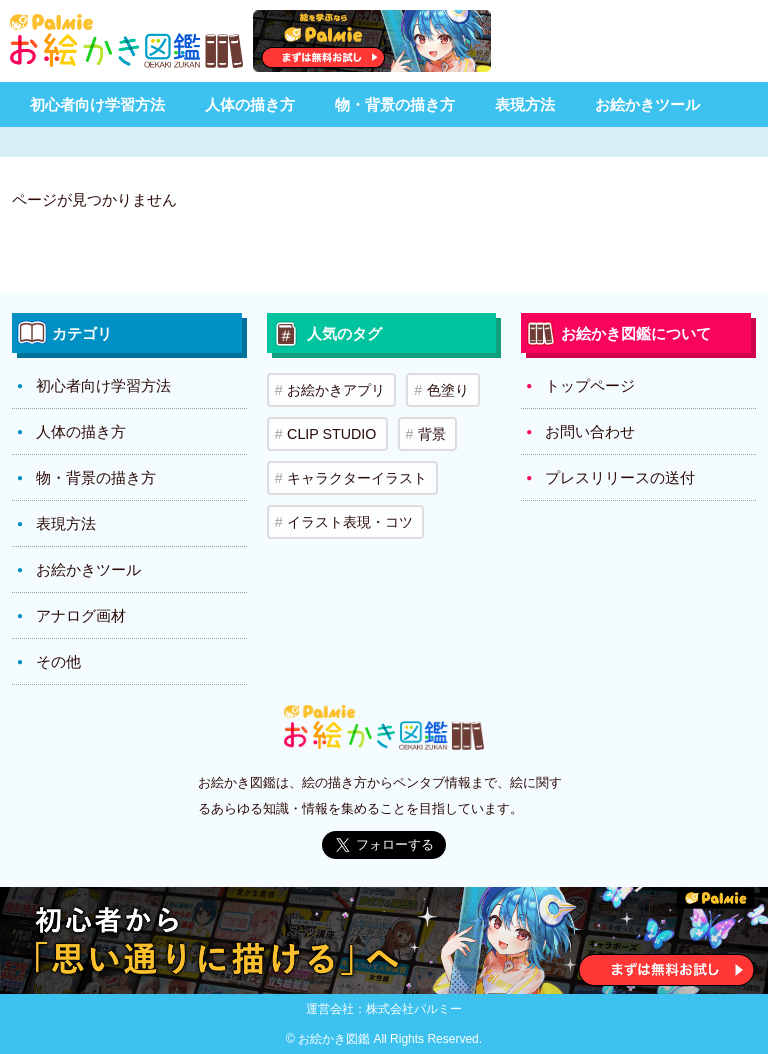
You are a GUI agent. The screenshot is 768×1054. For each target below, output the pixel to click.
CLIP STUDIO (329, 428)
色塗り (442, 388)
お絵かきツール (647, 104)
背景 (424, 428)
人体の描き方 (250, 104)
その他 (58, 661)
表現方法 (525, 104)
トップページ (590, 385)
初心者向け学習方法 (97, 104)
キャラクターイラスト (355, 468)
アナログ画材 (81, 615)
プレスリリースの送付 (620, 477)
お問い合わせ (590, 431)
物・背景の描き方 (395, 104)
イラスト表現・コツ (348, 508)
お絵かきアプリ (334, 388)
